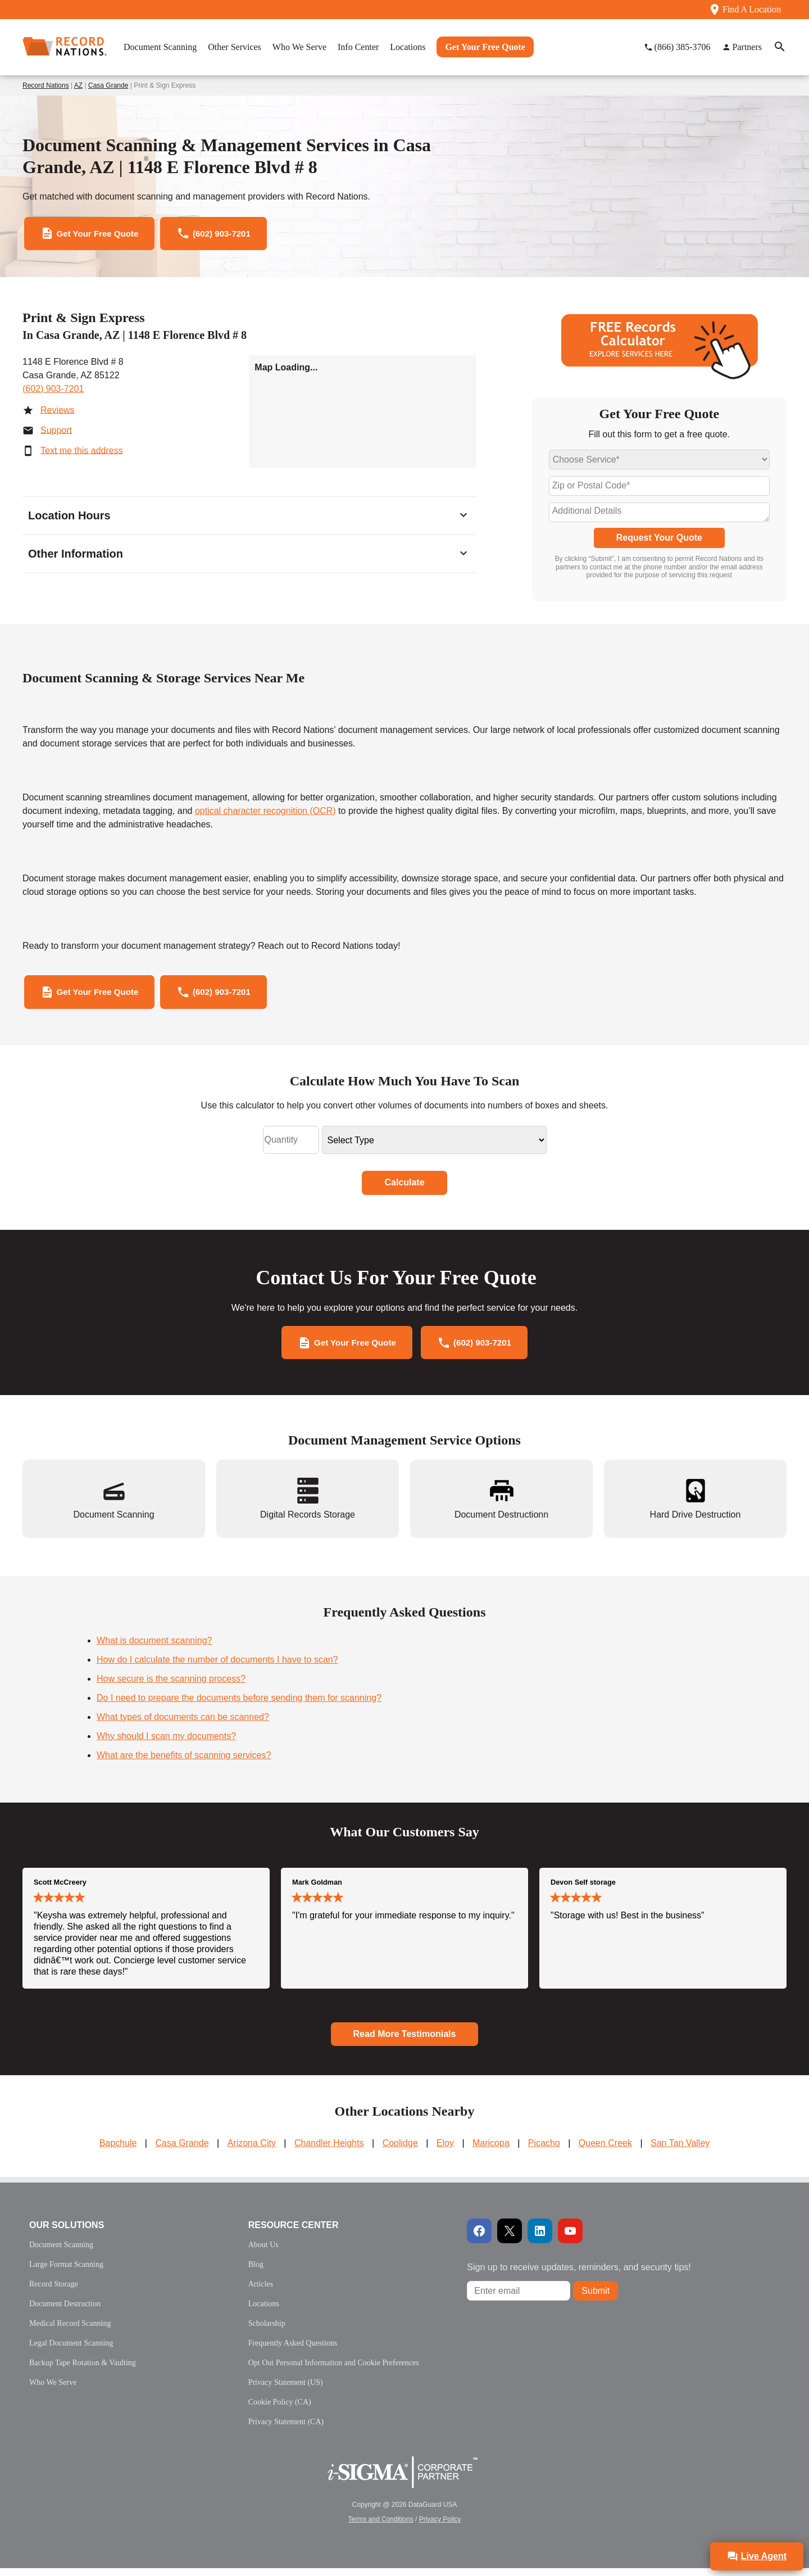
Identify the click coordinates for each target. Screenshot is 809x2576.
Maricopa (491, 2151)
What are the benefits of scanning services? (184, 1763)
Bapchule (118, 2151)
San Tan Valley (680, 2151)
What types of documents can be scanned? (183, 1725)
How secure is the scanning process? (171, 1686)
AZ (78, 85)
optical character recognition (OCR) (265, 813)
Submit (595, 2298)
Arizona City (252, 2151)
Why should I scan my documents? (166, 1744)
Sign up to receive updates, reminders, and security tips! (578, 2275)
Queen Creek (605, 2151)
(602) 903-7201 (53, 391)
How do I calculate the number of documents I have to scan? (217, 1667)
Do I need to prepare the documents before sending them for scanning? (239, 1705)
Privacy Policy (440, 2527)
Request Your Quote (659, 540)
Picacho (544, 2151)
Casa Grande (108, 85)
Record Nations (45, 85)
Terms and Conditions (380, 2527)
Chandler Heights (329, 2151)
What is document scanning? (154, 1648)
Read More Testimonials (404, 2042)
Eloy (445, 2151)
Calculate (404, 1188)
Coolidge (400, 2151)
